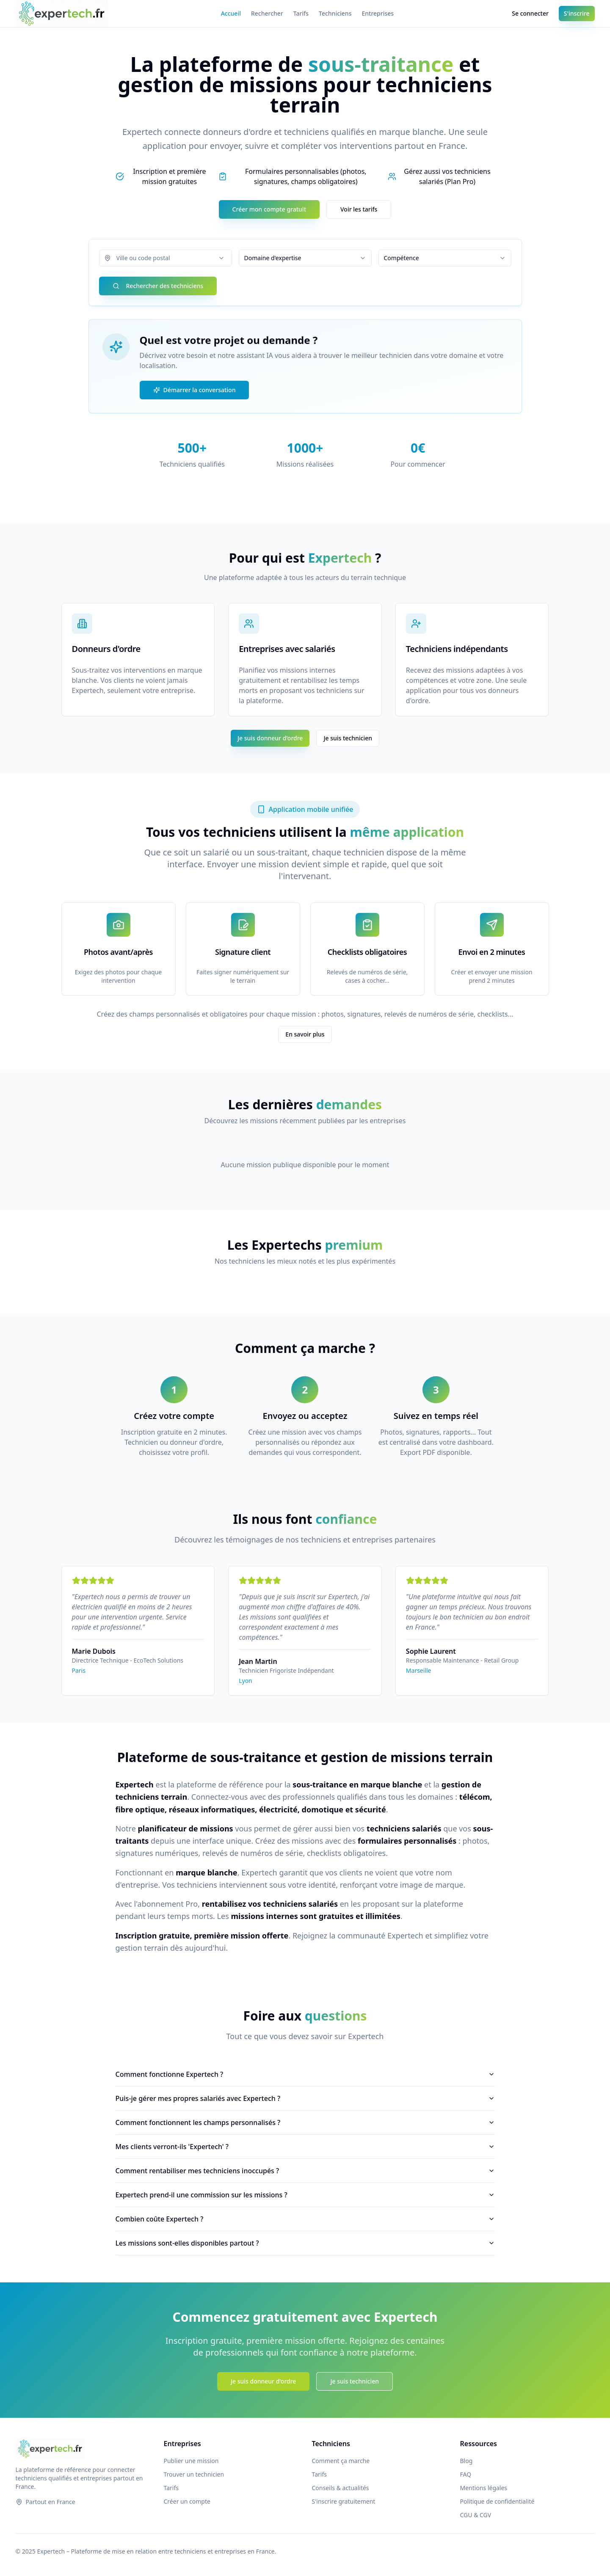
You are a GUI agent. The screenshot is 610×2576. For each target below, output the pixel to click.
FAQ (466, 2474)
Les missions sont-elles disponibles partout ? (305, 2243)
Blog (466, 2461)
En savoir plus (304, 1034)
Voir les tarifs (358, 209)
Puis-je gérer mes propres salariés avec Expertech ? (305, 2098)
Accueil (231, 13)
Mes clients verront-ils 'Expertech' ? (305, 2146)
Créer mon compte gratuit (269, 209)
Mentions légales (484, 2488)
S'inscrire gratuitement (343, 2501)
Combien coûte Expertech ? (305, 2219)
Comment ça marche (341, 2461)
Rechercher (267, 13)
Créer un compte (187, 2501)
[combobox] (165, 258)
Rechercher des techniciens (158, 286)
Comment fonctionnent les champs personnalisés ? (305, 2122)
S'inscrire (577, 13)
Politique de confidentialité (497, 2501)
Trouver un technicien (194, 2474)
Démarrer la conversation (194, 390)
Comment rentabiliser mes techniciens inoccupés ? (305, 2170)
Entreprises (378, 13)
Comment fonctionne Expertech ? (305, 2074)
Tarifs (301, 13)
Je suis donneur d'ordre (270, 738)
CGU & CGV (475, 2515)
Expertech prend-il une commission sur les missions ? (305, 2194)
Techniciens (335, 13)
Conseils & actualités (340, 2488)
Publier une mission (191, 2461)
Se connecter (530, 13)
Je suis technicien (347, 738)
